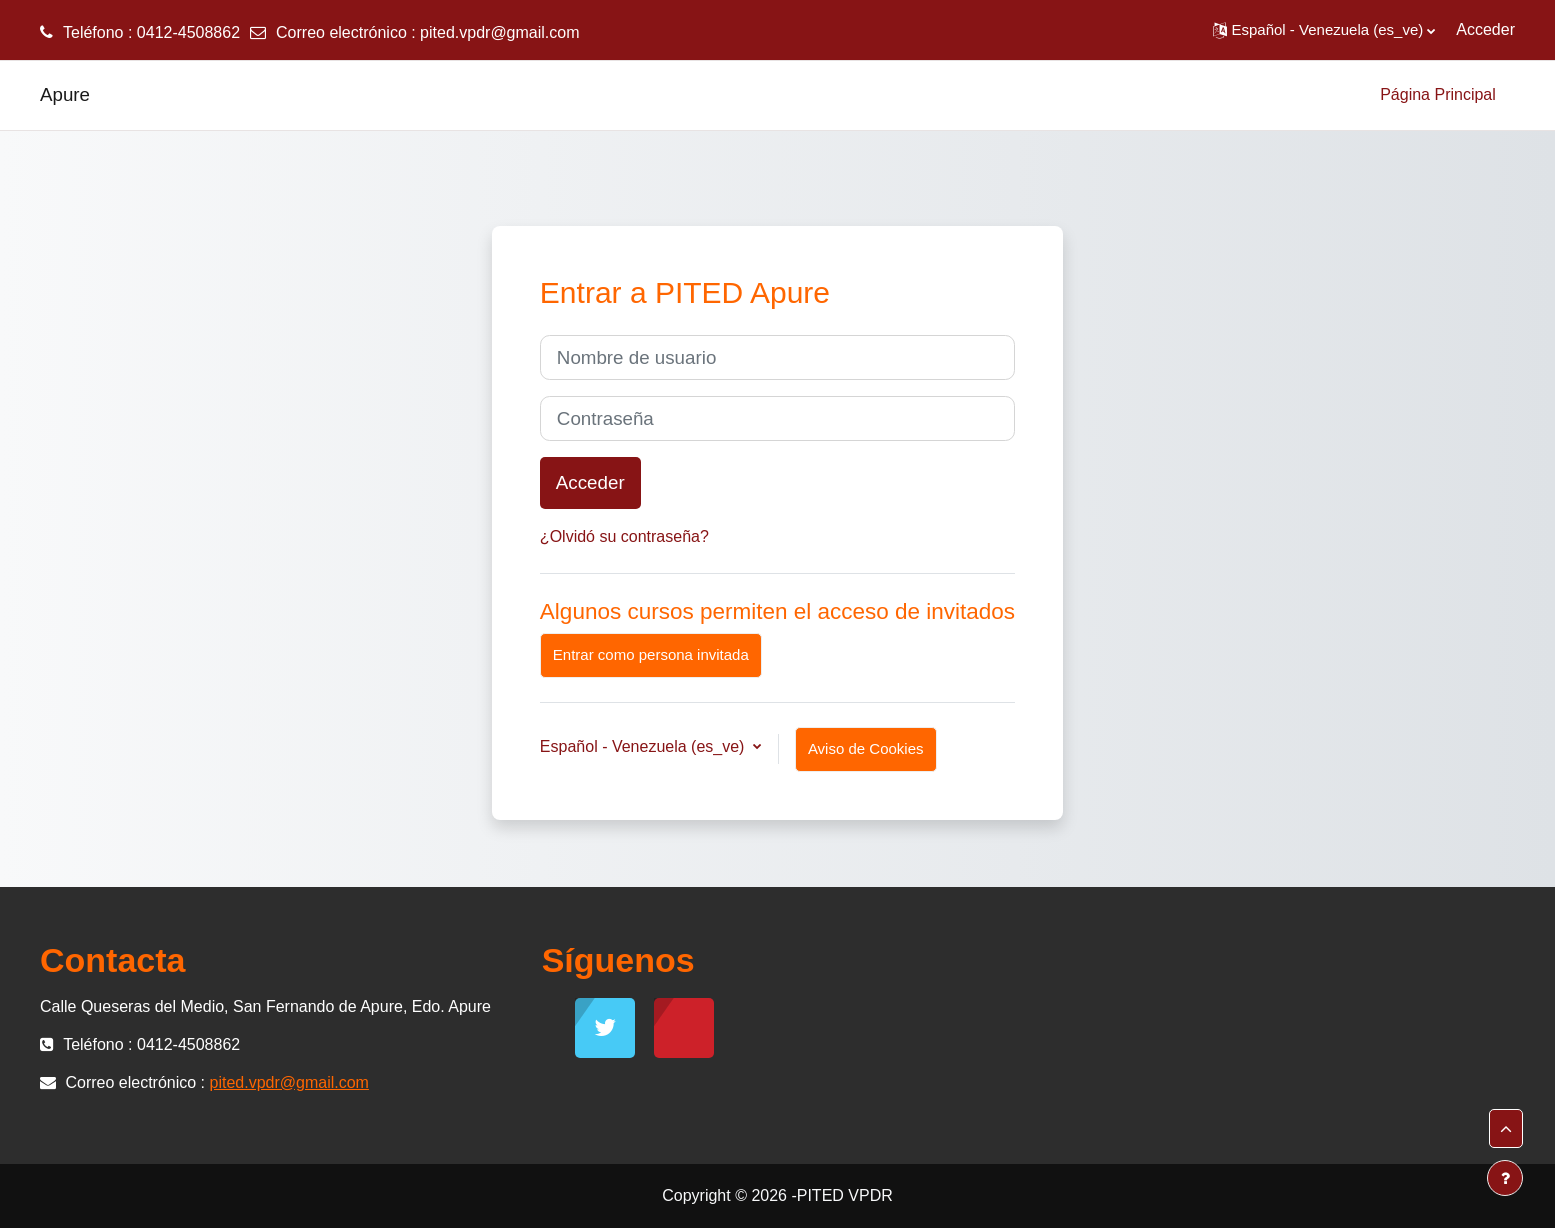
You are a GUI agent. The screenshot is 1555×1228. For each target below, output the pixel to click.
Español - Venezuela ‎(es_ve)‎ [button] (644, 746)
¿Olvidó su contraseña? (624, 536)
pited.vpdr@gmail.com (499, 32)
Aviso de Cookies (866, 748)
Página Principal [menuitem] (1438, 94)
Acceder (1485, 29)
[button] (1324, 30)
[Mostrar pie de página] (1505, 1178)
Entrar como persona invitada (651, 654)
